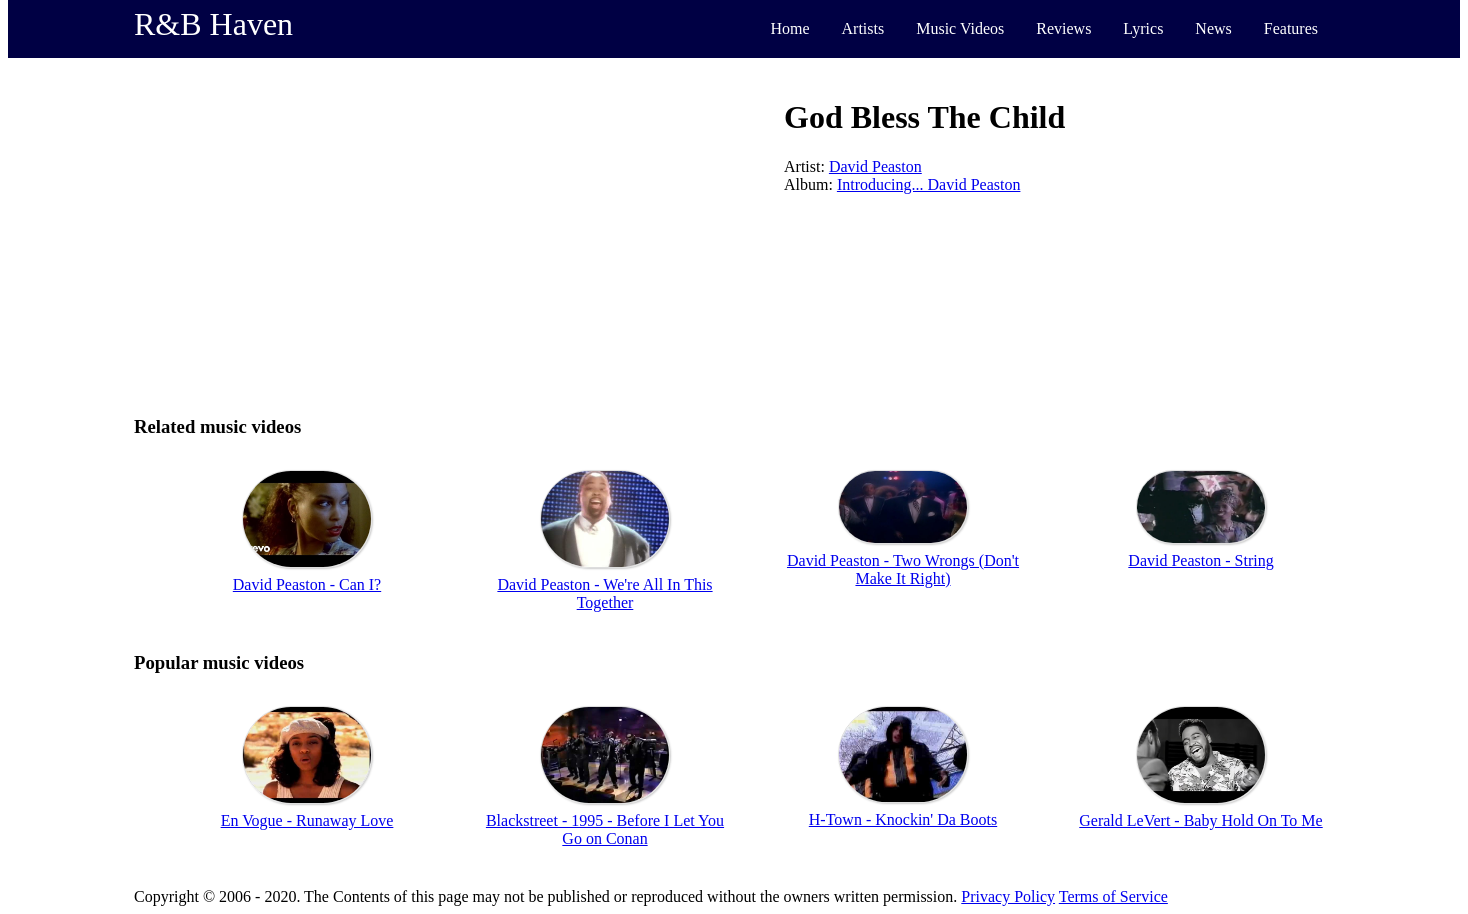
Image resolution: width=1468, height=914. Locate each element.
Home (789, 28)
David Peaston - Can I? (307, 584)
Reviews (1063, 28)
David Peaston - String (1200, 560)
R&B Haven (213, 24)
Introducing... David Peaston (929, 184)
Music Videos (960, 28)
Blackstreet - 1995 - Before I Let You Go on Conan (605, 829)
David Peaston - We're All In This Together (604, 593)
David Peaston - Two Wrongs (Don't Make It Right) (903, 569)
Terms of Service (1113, 896)
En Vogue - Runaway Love (307, 820)
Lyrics (1143, 28)
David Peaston (875, 166)
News (1213, 28)
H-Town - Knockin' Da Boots (903, 819)
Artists (863, 28)
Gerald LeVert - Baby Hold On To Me (1200, 820)
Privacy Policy (1008, 896)
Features (1291, 28)
